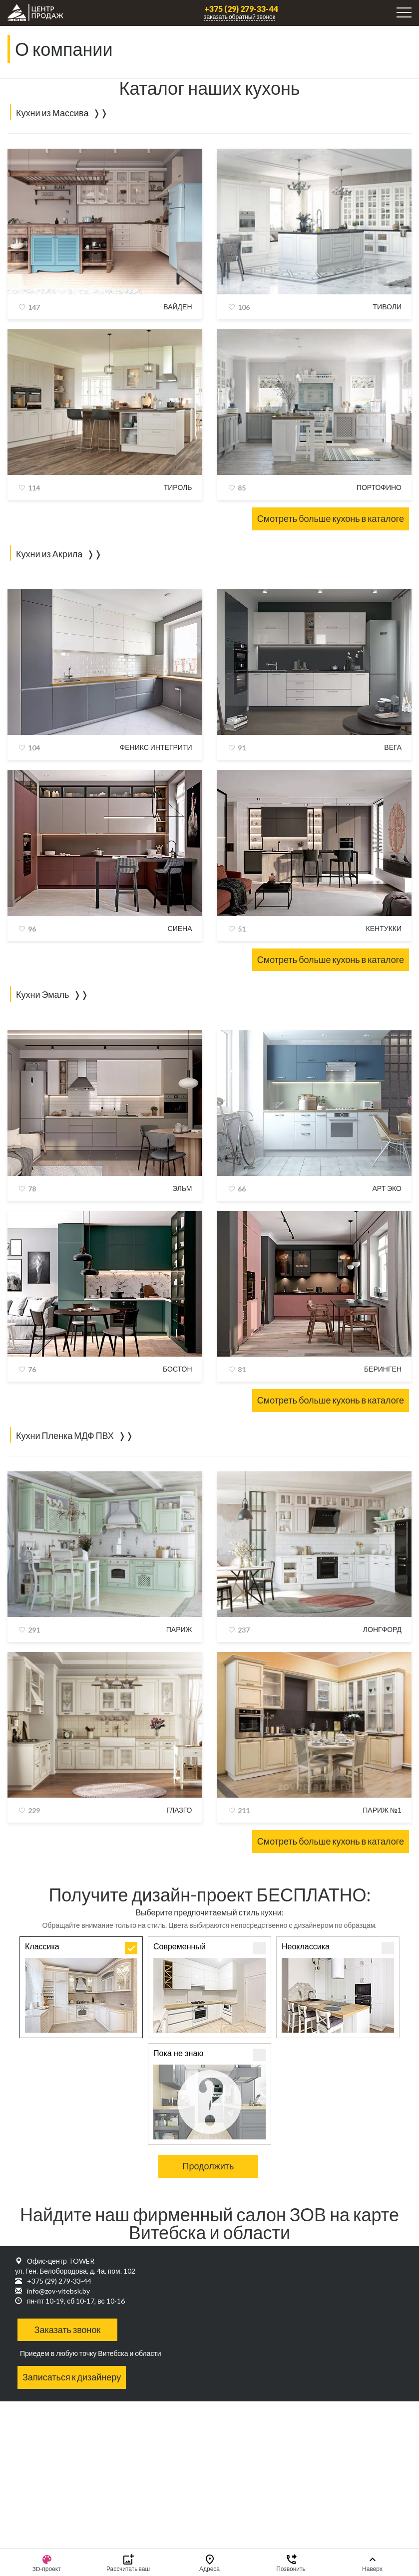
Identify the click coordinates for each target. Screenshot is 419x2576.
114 (34, 487)
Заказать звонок (67, 2329)
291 (34, 1630)
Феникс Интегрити (156, 747)
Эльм (182, 1188)
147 (34, 307)
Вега (393, 747)
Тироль (178, 487)
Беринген (383, 1369)
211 (244, 1810)
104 (34, 747)
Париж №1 (382, 1810)
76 (32, 1369)
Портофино (379, 487)
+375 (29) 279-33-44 (241, 8)
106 (244, 307)
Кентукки (384, 928)
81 (242, 1369)
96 (32, 929)
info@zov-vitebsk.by (58, 2291)
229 (34, 1810)
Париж (179, 1629)
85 (242, 487)
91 (242, 747)
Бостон (177, 1369)
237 (244, 1630)
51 (242, 929)
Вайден (177, 306)
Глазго (179, 1810)
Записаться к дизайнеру (71, 2376)
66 (242, 1188)
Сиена (180, 928)
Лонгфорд (382, 1629)
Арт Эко (387, 1188)
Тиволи (387, 306)
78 (32, 1188)
